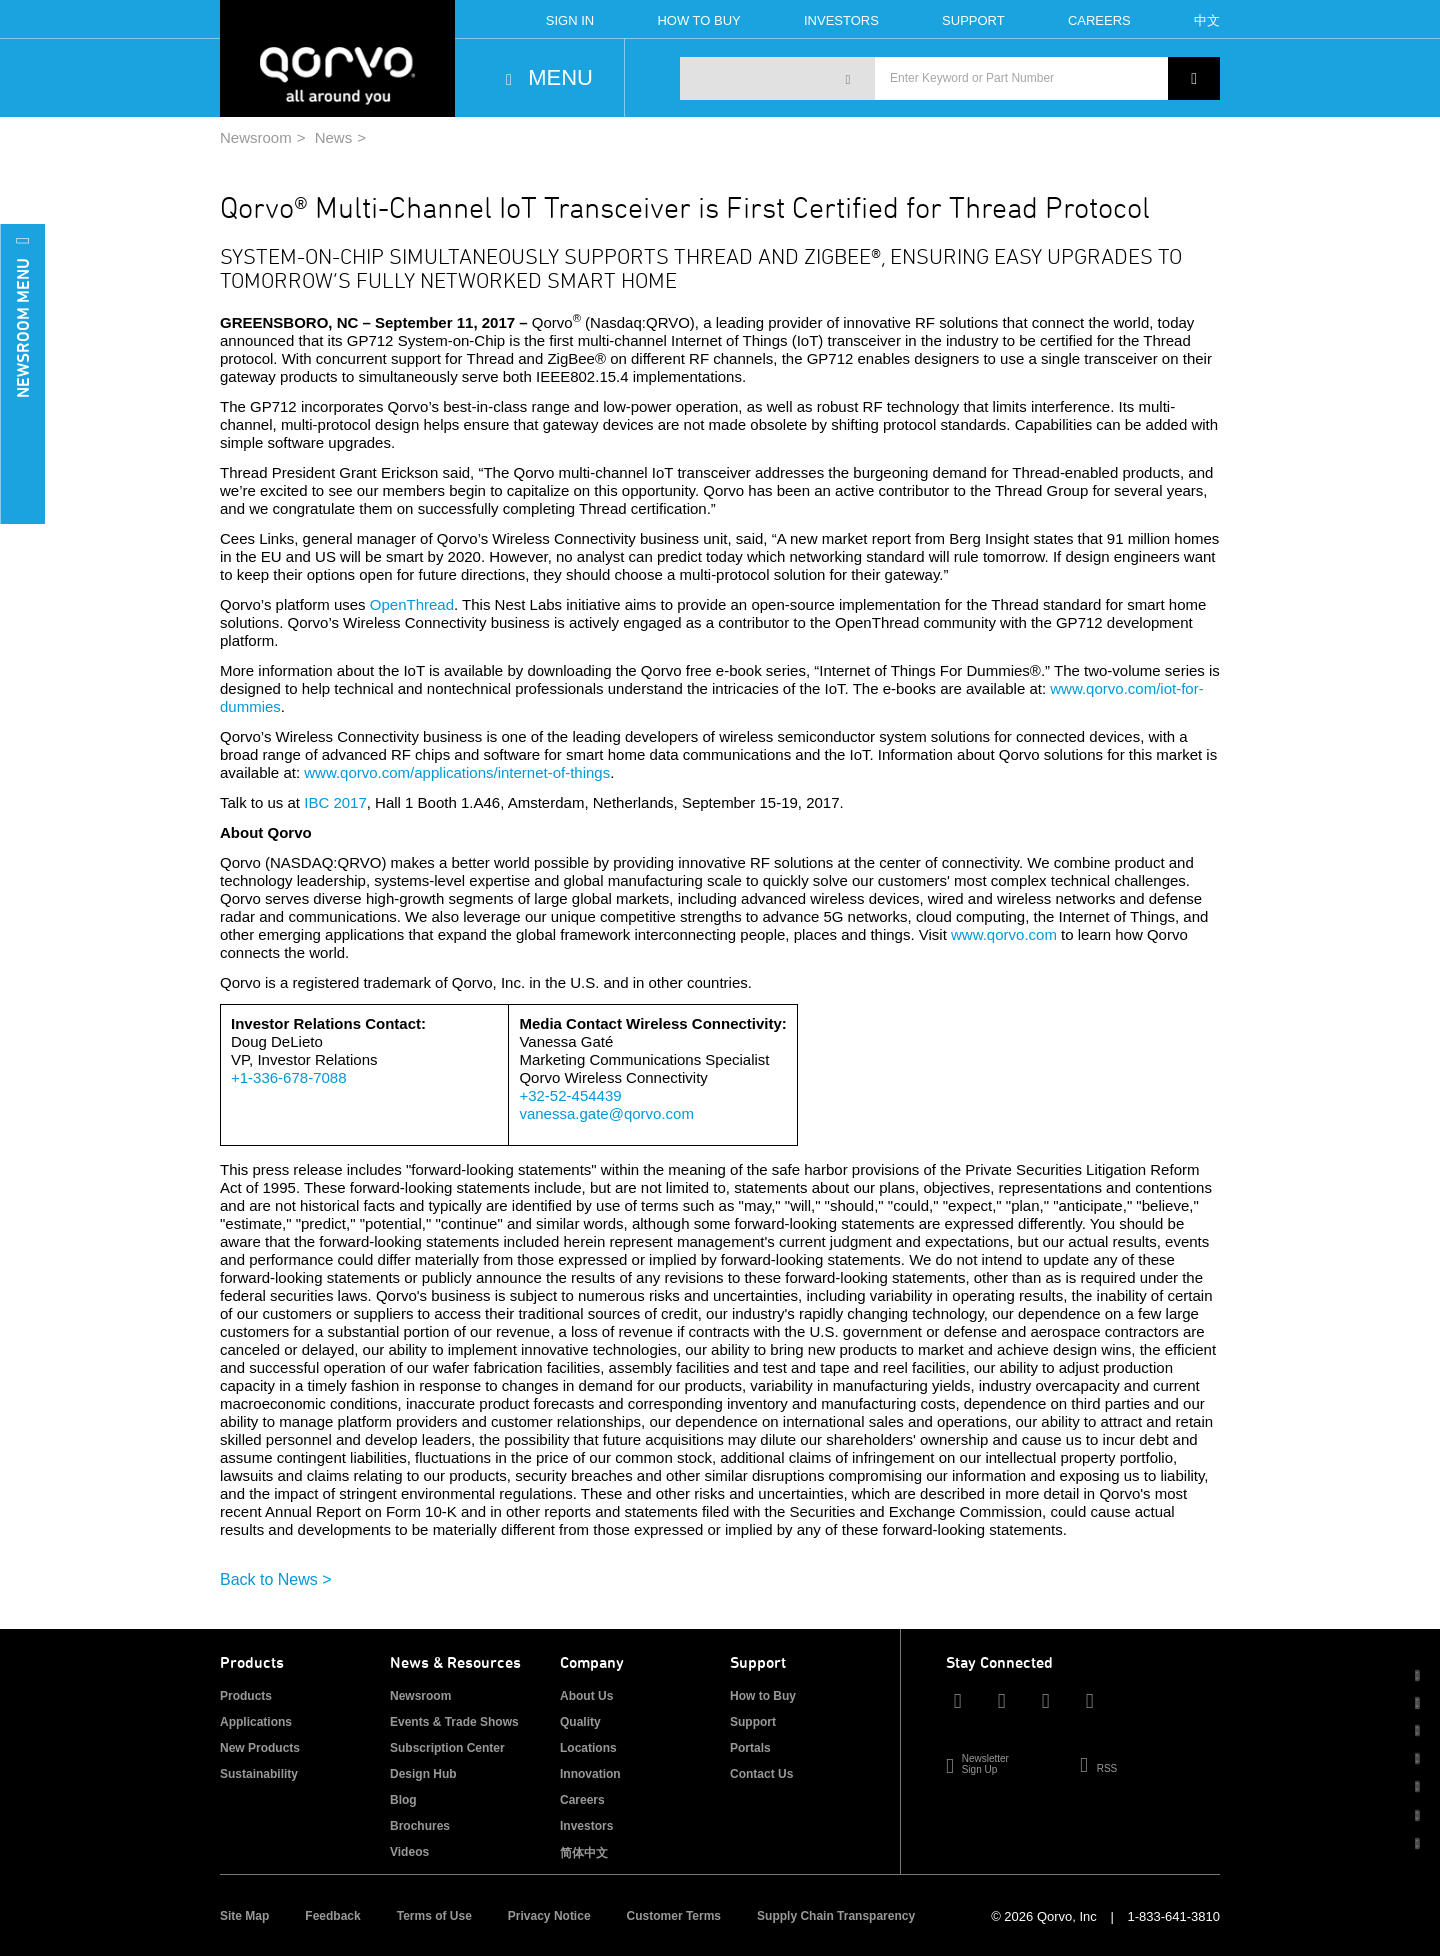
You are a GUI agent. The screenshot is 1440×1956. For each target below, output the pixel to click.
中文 (1207, 20)
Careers (1099, 20)
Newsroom (256, 137)
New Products (260, 1748)
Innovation (590, 1774)
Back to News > (276, 1579)
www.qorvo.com (1004, 934)
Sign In (570, 20)
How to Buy (763, 1696)
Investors (841, 20)
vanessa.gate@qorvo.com (606, 1113)
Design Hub (423, 1774)
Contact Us (761, 1774)
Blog (403, 1800)
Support (973, 20)
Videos (409, 1852)
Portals (750, 1748)
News (334, 137)
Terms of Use (434, 1916)
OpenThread (412, 604)
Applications (256, 1722)
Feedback (332, 1916)
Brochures (420, 1826)
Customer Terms (674, 1916)
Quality (580, 1722)
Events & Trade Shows (454, 1722)
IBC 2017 (335, 802)
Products (246, 1696)
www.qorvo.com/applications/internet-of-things (457, 772)
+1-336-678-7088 (289, 1077)
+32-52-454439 (570, 1095)
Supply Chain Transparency (836, 1916)
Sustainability (259, 1774)
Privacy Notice (549, 1916)
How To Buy (698, 20)
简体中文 (584, 1853)
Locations (588, 1748)
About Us (586, 1696)
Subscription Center (447, 1748)
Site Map (244, 1916)
